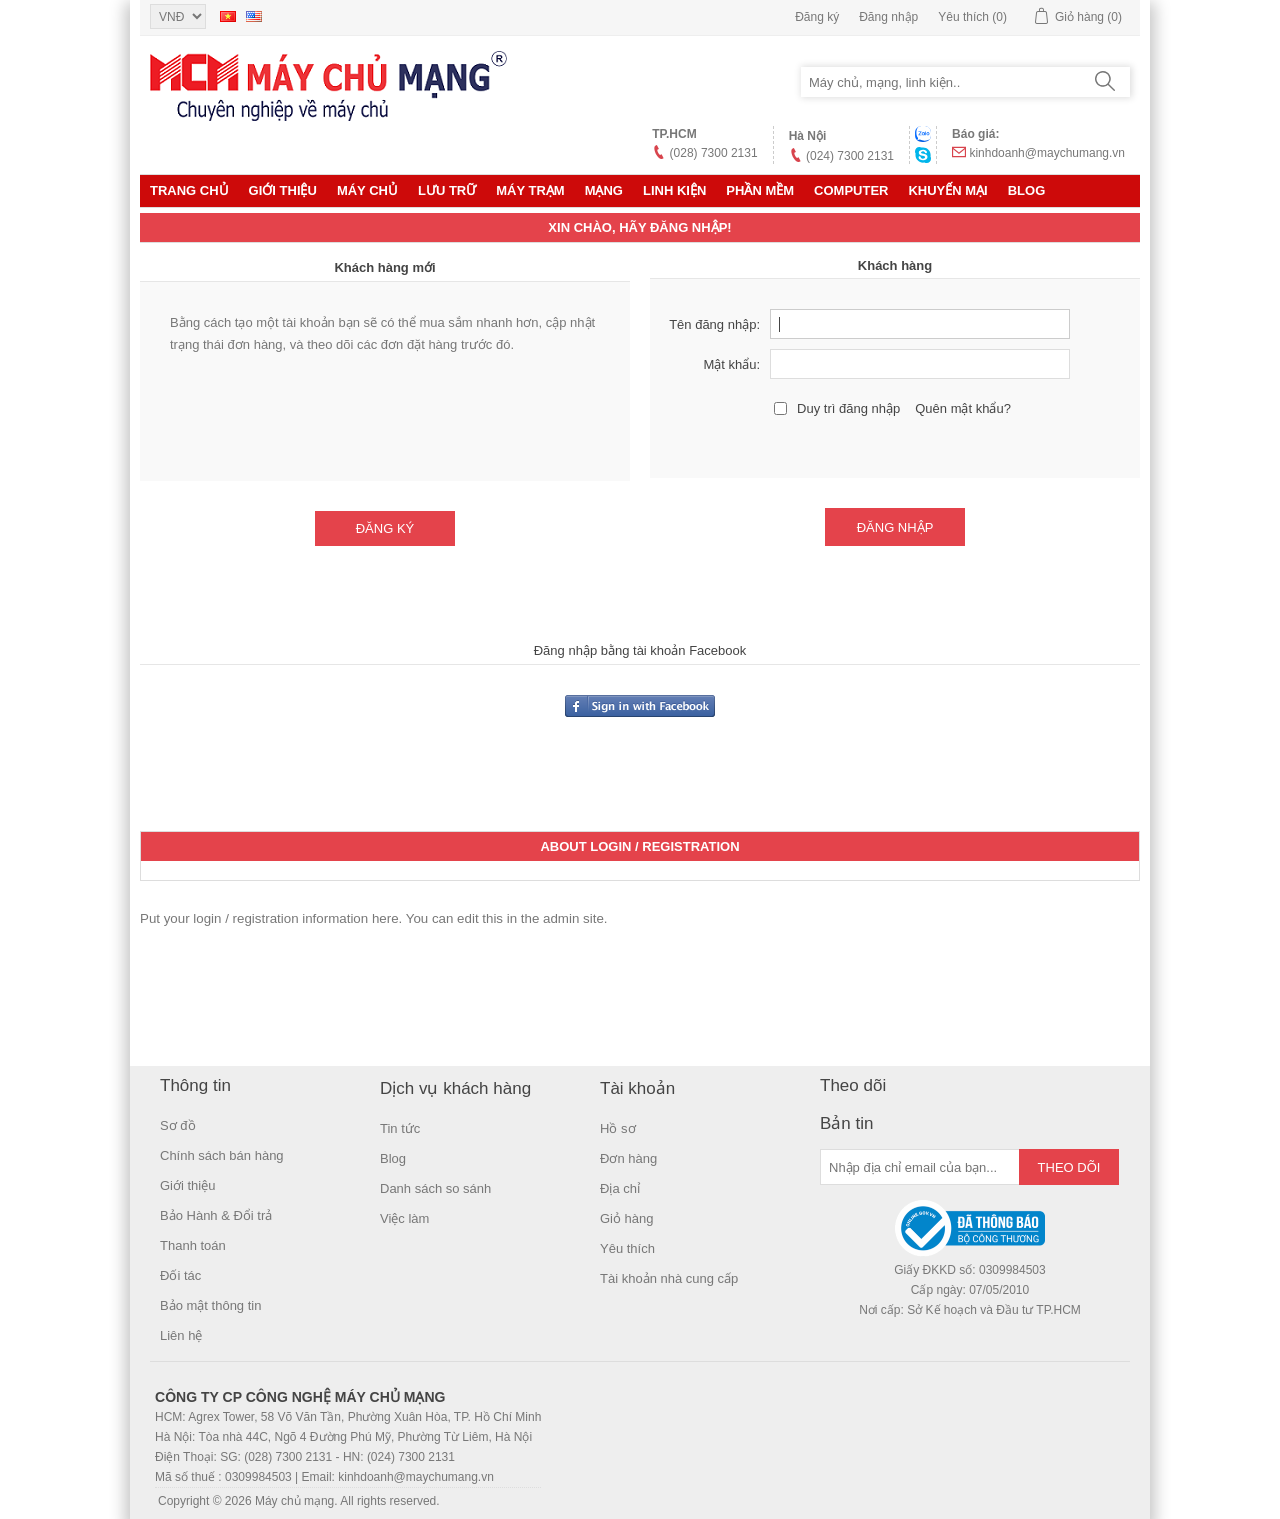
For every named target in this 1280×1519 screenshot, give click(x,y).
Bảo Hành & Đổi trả (216, 1215)
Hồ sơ (618, 1128)
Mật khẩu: (731, 364)
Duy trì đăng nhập (848, 408)
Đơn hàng (628, 1158)
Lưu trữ (447, 190)
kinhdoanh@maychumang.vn (1047, 153)
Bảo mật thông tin (210, 1305)
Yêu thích (627, 1248)
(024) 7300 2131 (850, 156)
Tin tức (400, 1128)
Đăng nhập (888, 17)
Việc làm (404, 1218)
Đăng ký (817, 17)
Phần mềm (760, 190)
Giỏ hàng (627, 1218)
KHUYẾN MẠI (947, 190)
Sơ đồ (178, 1125)
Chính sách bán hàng (222, 1155)
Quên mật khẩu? (963, 408)
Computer (851, 190)
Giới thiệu (283, 190)
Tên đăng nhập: (714, 324)
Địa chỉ (620, 1188)
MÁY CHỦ (367, 190)
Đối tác (180, 1275)
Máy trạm (530, 190)
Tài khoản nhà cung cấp (669, 1278)
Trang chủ (189, 190)
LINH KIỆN (674, 190)
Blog (1027, 190)
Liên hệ (181, 1335)
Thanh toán (193, 1245)
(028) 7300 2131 (714, 153)
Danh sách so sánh (435, 1188)
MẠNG (604, 190)
